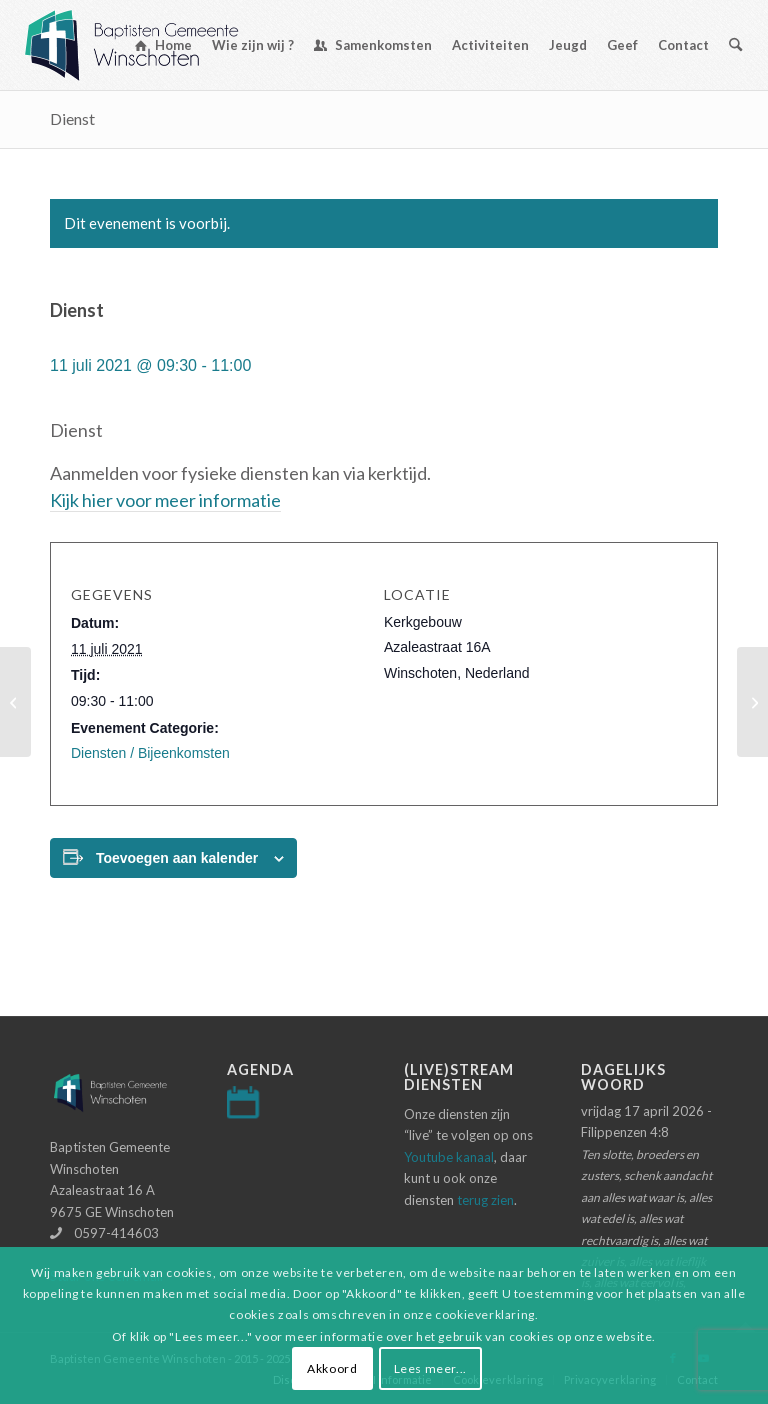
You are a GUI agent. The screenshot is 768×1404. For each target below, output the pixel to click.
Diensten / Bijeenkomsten (150, 753)
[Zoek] (735, 45)
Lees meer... (430, 1368)
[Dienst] (752, 702)
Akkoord (332, 1368)
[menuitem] (163, 45)
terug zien (485, 1200)
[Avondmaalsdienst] (15, 702)
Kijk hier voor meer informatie (165, 500)
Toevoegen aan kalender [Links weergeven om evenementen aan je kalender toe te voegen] (177, 858)
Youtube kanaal (449, 1157)
